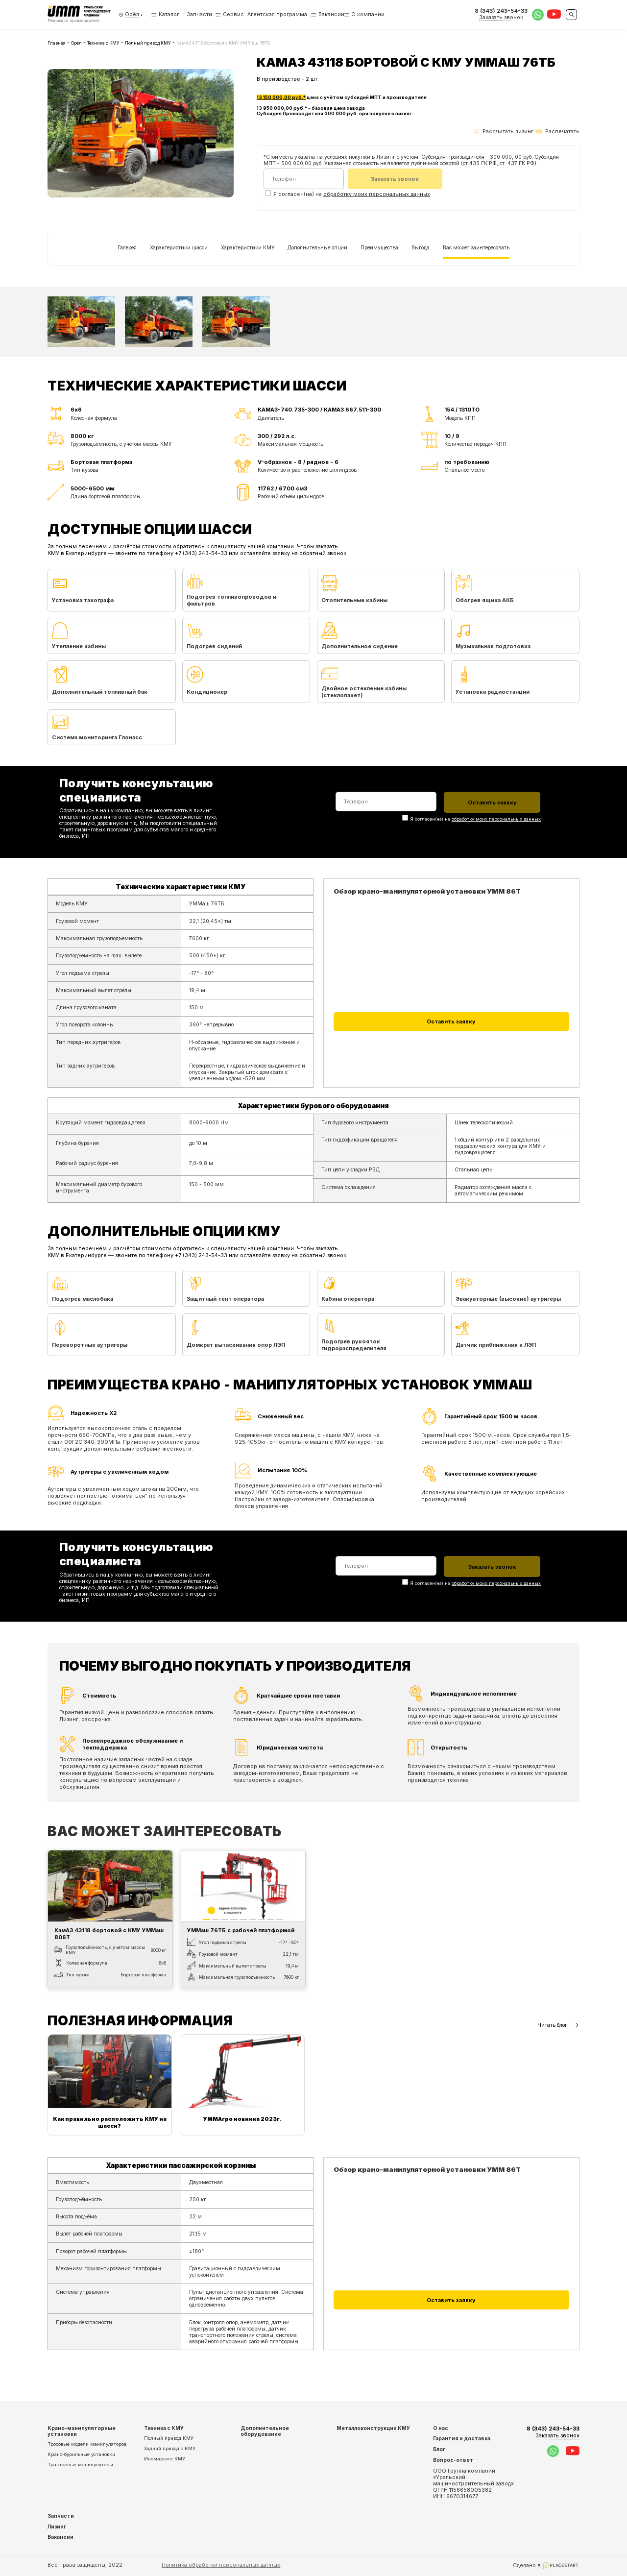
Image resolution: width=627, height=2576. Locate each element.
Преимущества (379, 247)
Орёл (76, 43)
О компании (368, 14)
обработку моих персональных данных (376, 194)
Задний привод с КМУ (169, 2448)
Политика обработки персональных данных (221, 2565)
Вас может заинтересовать (476, 247)
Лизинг (57, 2526)
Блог (439, 2449)
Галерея (127, 247)
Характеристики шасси (179, 247)
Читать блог (558, 2024)
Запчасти (199, 14)
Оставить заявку (451, 1021)
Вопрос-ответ (453, 2460)
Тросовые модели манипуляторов (87, 2444)
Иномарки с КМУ (164, 2458)
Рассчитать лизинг (503, 131)
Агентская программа (277, 14)
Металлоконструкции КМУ (373, 2428)
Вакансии (331, 14)
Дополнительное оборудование (265, 2431)
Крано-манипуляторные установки (82, 2431)
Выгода (420, 247)
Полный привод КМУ (148, 43)
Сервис (233, 14)
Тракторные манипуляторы (80, 2464)
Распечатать (557, 131)
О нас (440, 2428)
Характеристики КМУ (248, 247)
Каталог (165, 14)
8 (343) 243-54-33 (553, 2432)
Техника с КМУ (103, 43)
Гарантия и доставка (461, 2438)
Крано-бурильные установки (81, 2454)
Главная (57, 43)
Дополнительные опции (317, 247)
